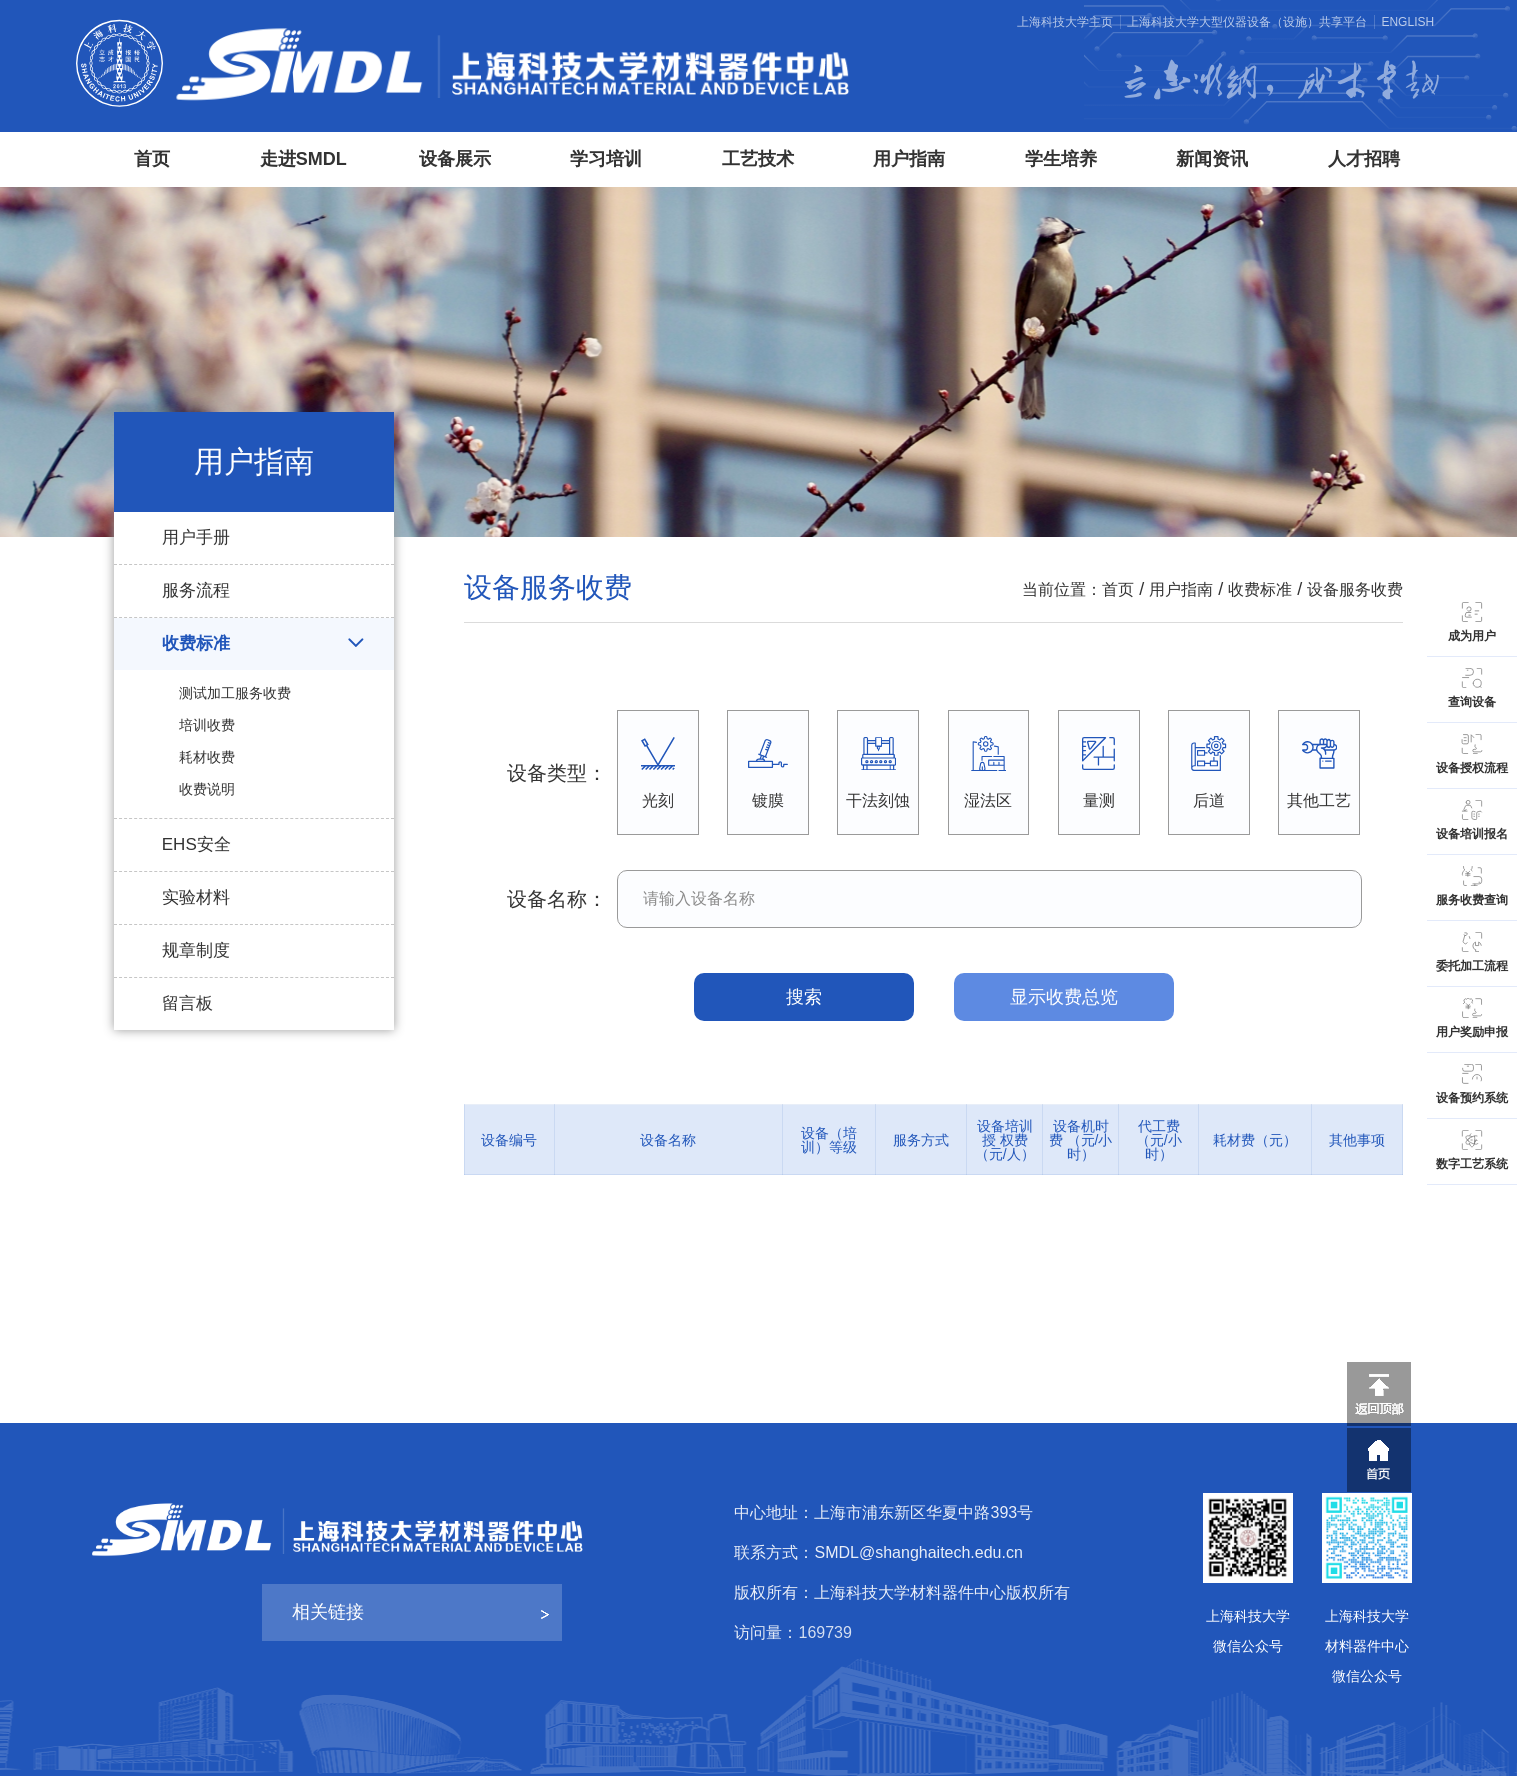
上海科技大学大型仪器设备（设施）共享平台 (1247, 22)
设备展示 (455, 159)
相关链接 (328, 1612)
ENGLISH (1407, 22)
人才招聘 (1364, 159)
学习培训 (606, 159)
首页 (152, 159)
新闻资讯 (1212, 159)
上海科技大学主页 (1065, 22)
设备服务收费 (1355, 589)
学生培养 (1061, 159)
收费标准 (1260, 589)
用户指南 (909, 159)
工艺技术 (758, 159)
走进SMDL (303, 159)
